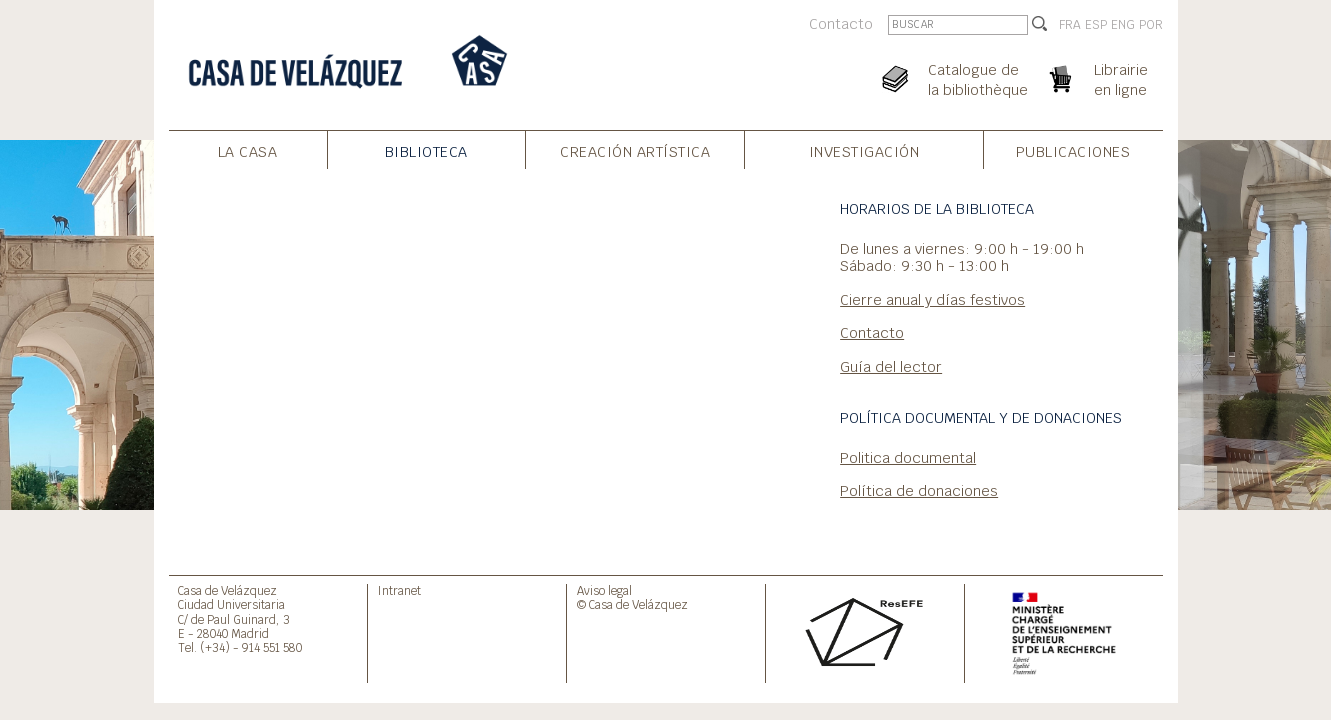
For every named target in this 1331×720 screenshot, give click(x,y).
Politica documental (908, 457)
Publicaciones (1073, 151)
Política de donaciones (919, 490)
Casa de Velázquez (227, 590)
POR (1151, 25)
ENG (1123, 25)
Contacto (841, 23)
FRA (1070, 25)
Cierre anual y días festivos (932, 299)
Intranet (399, 590)
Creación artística (635, 151)
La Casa (248, 151)
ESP (1096, 25)
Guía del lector (891, 366)
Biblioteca (426, 151)
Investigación (864, 151)
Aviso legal (604, 590)
